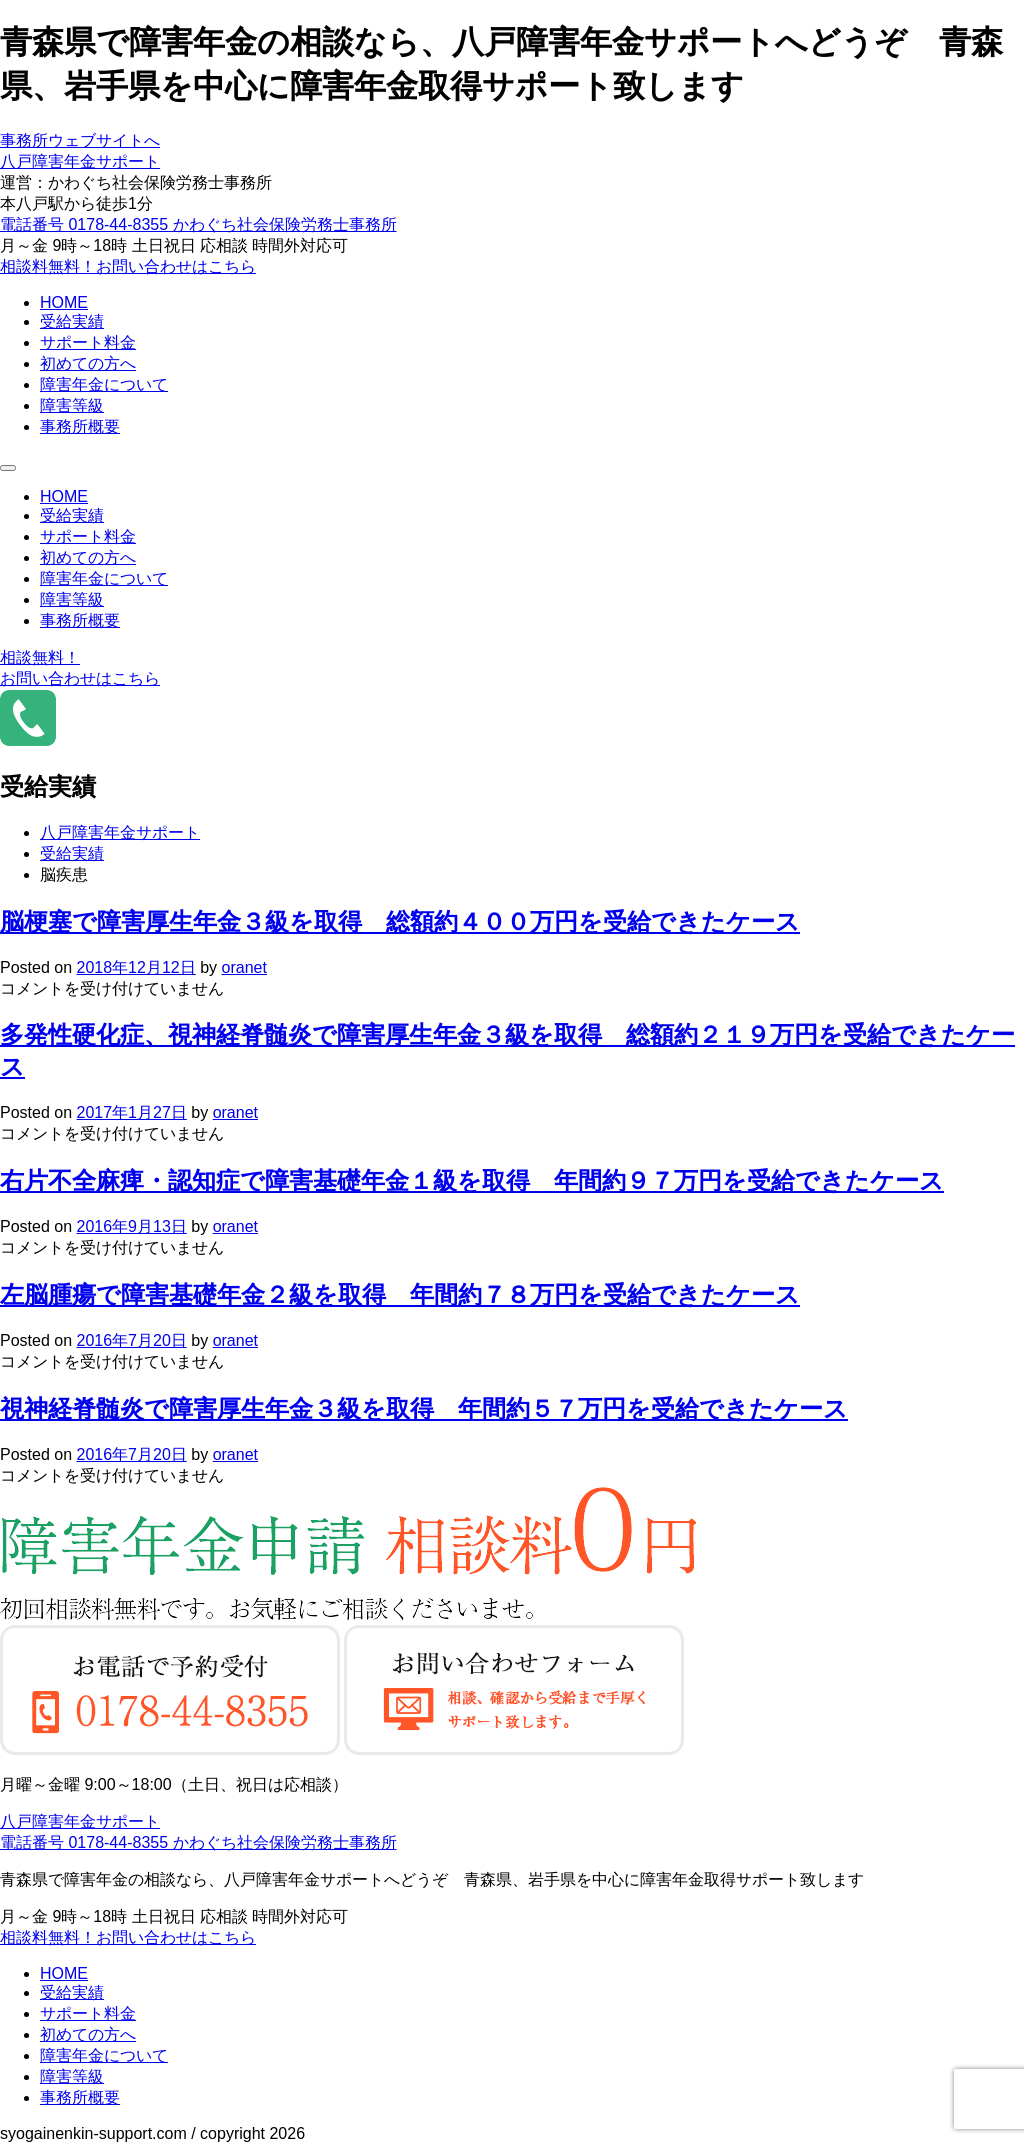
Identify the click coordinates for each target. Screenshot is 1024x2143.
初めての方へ (88, 363)
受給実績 (72, 321)
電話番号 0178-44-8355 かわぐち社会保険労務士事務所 (198, 224)
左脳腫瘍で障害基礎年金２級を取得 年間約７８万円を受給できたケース (400, 1294)
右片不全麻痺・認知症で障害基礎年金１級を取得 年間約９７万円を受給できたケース (472, 1180)
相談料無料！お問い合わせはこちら (128, 266)
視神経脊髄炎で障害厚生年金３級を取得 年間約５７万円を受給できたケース (424, 1408)
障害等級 (72, 405)
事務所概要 (80, 426)
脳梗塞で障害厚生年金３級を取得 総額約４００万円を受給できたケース (400, 921)
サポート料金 (88, 342)
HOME (64, 302)
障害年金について (104, 384)
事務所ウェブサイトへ (80, 140)
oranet (244, 967)
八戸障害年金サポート (80, 161)
